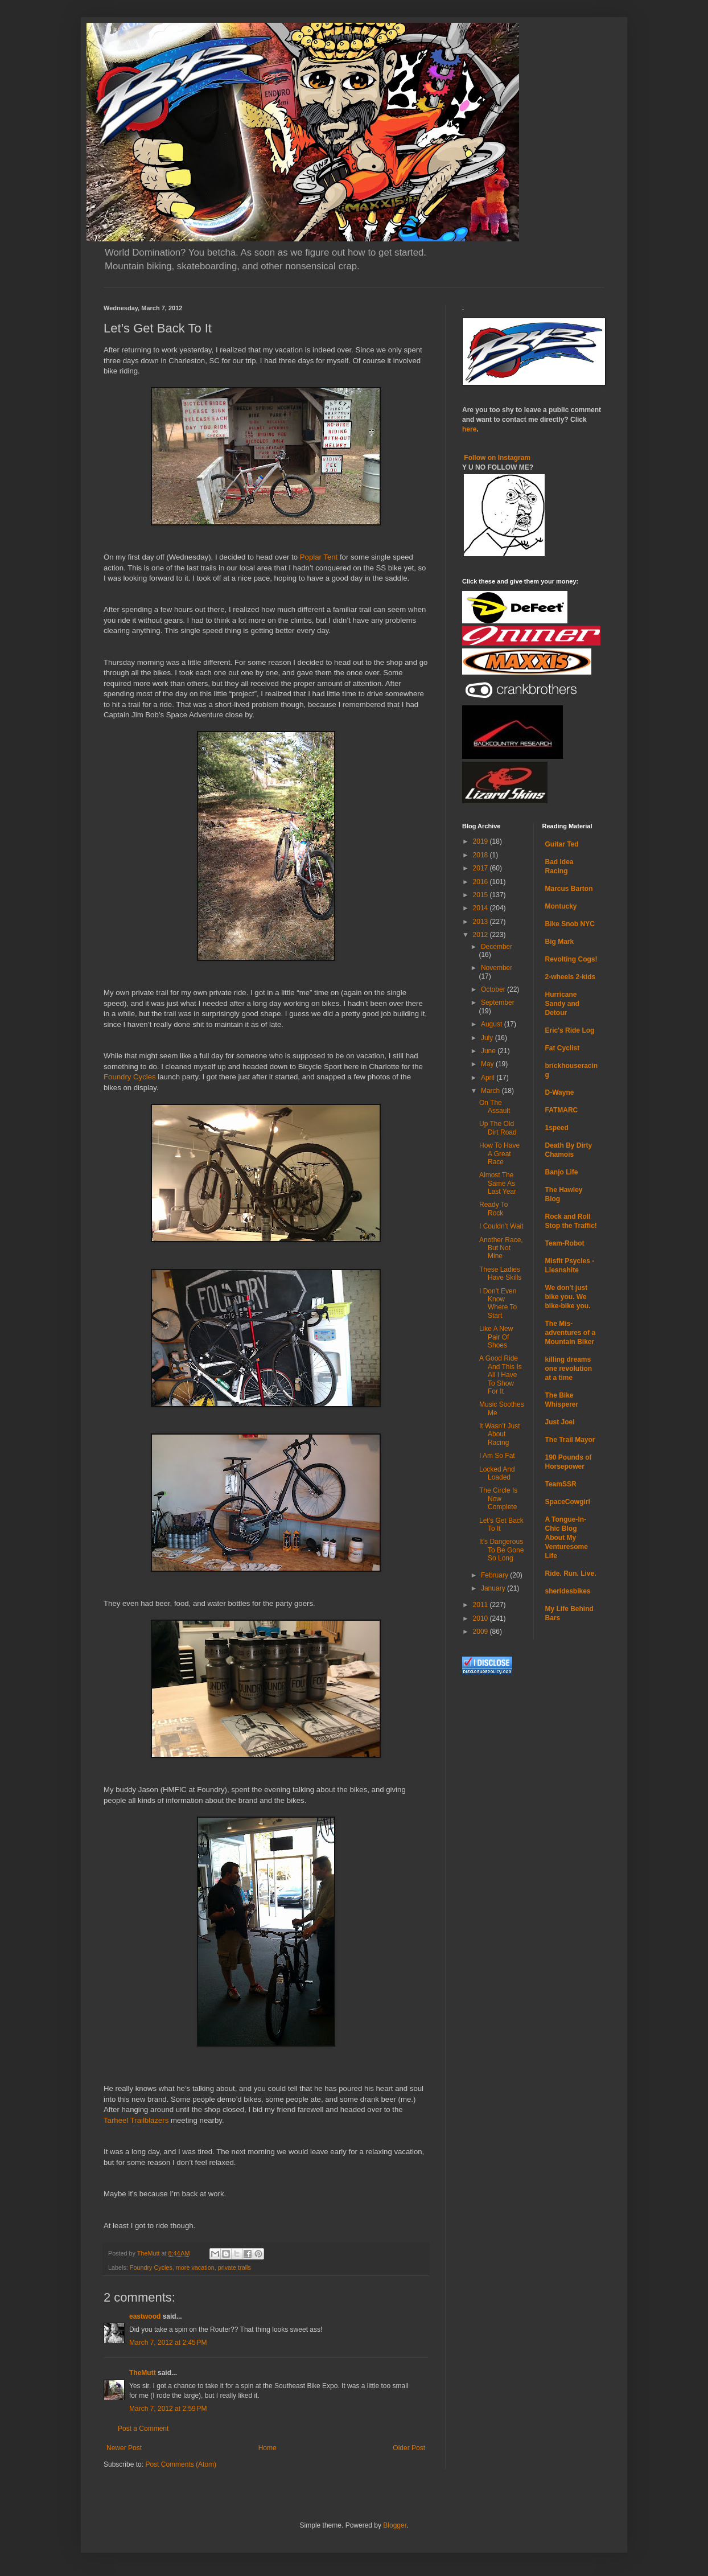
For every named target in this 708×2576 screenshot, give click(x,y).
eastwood (144, 2316)
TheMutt (142, 2373)
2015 (481, 895)
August (492, 1024)
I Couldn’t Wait (501, 1226)
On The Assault (494, 1107)
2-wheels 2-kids (570, 977)
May (488, 1064)
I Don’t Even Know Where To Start (498, 1303)
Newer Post (124, 2448)
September (497, 1002)
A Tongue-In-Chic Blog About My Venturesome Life (566, 1537)
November (496, 968)
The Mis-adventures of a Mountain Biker (570, 1333)
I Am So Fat (497, 1456)
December (496, 947)
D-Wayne (559, 1092)
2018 (481, 855)
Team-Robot (564, 1243)
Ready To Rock (493, 1209)
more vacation (195, 2267)
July (488, 1038)
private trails (234, 2267)
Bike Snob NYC (570, 924)
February (495, 1575)
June (489, 1051)
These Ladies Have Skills (500, 1273)
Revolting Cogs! (571, 959)
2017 (481, 868)
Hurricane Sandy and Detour (562, 1004)
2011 (481, 1605)
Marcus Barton (569, 889)
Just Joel (560, 1422)
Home (267, 2448)
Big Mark (559, 942)
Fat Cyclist (562, 1048)
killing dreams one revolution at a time (568, 1368)
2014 (481, 908)
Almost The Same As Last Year (497, 1183)
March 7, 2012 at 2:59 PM (168, 2409)
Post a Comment (143, 2429)
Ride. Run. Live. (570, 1573)
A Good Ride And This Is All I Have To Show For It (500, 1374)
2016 (481, 882)
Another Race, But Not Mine (501, 1248)
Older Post (409, 2448)
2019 (481, 841)
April (488, 1078)
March (491, 1091)
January (494, 1588)
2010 (481, 1618)
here (469, 429)
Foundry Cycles (130, 1077)
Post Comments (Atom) (180, 2464)
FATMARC (561, 1110)
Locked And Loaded (497, 1473)
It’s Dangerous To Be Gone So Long (501, 1550)
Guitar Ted (562, 844)
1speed (557, 1128)
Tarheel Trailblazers (136, 2120)
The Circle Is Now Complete (498, 1498)
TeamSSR (561, 1484)
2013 (481, 922)
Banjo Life (561, 1172)
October (494, 989)
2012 (481, 935)
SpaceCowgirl (567, 1502)
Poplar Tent (318, 557)
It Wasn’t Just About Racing (499, 1434)
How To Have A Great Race (499, 1153)
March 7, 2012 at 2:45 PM (168, 2343)
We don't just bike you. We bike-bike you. (568, 1297)
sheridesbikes (568, 1591)
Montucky (561, 906)
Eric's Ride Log (570, 1030)
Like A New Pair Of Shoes (496, 1337)
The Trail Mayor (570, 1440)
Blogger (394, 2525)
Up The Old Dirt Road (498, 1128)
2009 (481, 1632)
